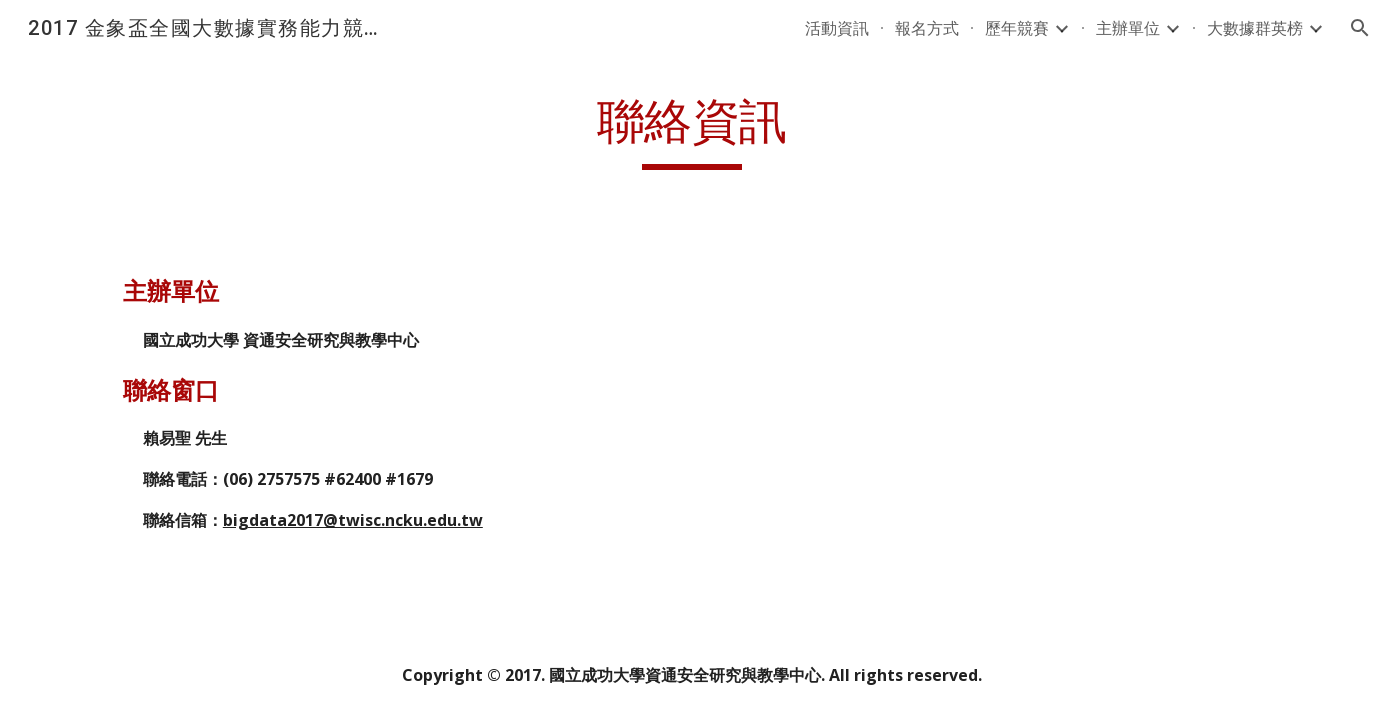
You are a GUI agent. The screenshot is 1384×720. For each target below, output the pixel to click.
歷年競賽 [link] (1017, 28)
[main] (692, 131)
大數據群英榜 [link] (1255, 28)
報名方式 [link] (927, 28)
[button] (1360, 28)
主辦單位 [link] (1128, 28)
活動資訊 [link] (837, 28)
